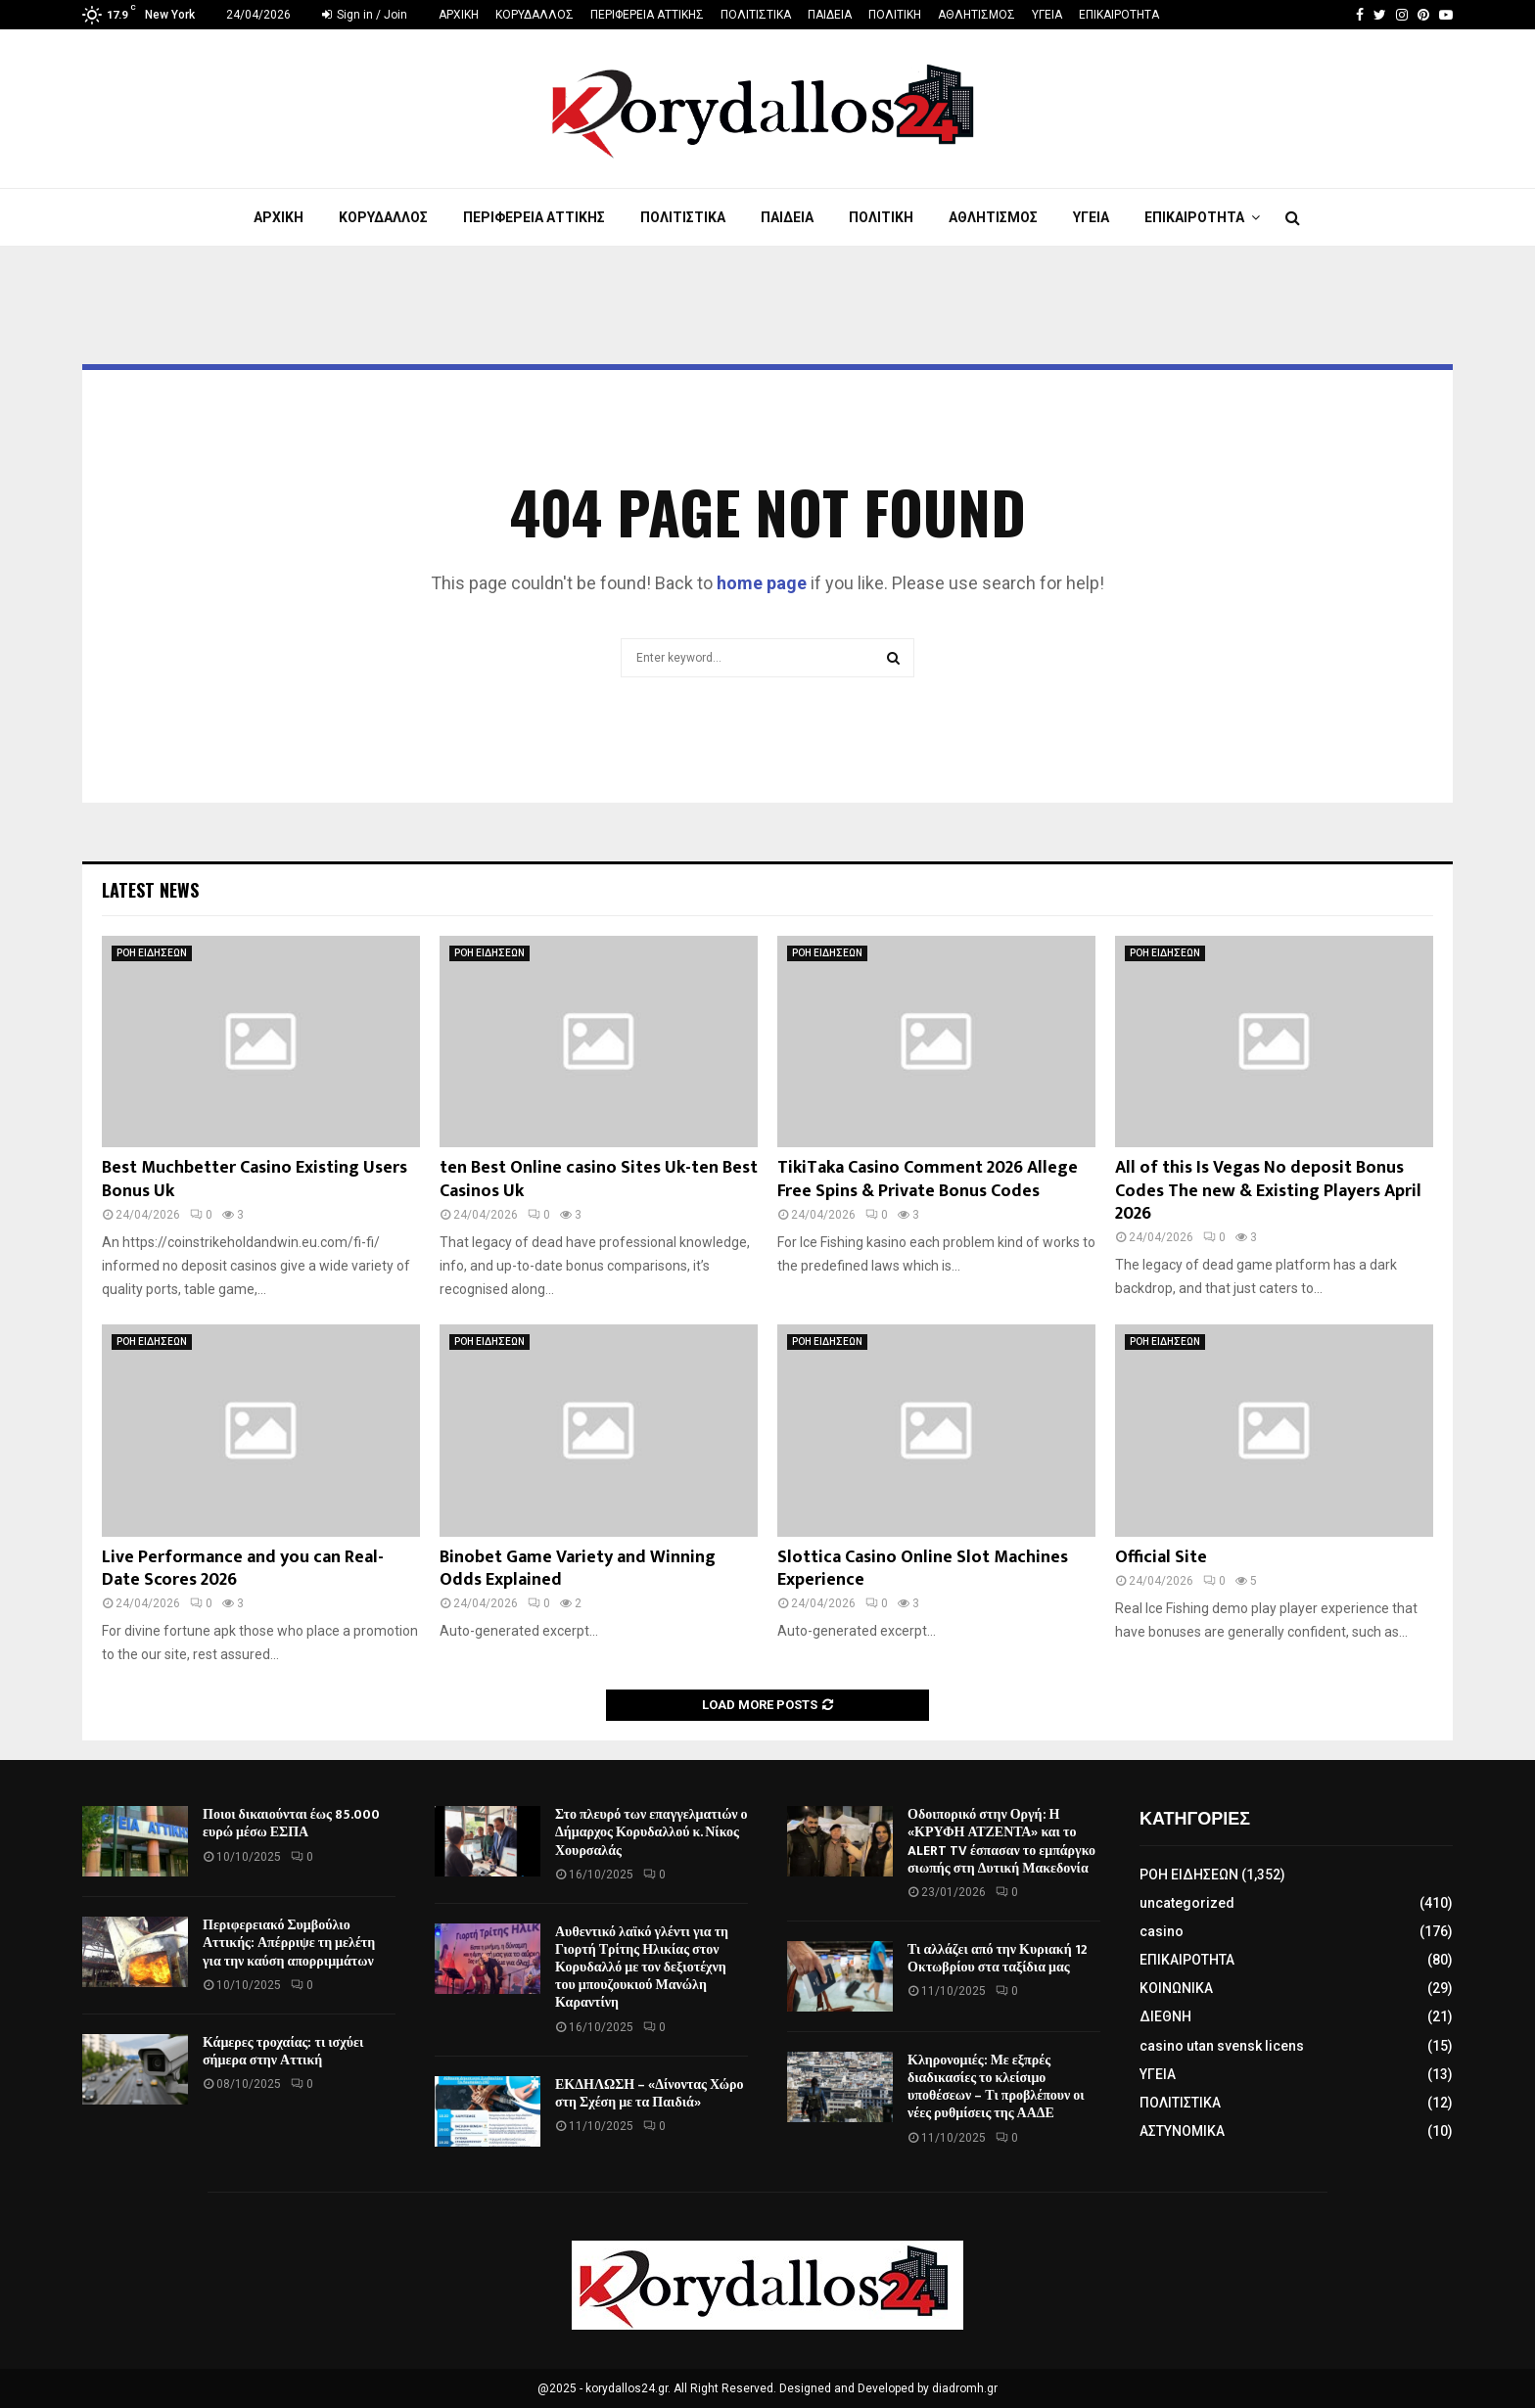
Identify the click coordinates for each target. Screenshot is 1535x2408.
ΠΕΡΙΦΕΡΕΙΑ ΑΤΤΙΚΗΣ (647, 15)
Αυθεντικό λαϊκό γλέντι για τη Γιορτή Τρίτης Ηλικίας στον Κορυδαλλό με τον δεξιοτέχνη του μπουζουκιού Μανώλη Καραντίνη (641, 1967)
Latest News (150, 890)
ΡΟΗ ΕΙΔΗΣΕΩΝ (151, 953)
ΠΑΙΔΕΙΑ (830, 15)
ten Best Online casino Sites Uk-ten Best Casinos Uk (599, 1179)
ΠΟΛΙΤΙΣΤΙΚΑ (756, 15)
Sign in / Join (364, 15)
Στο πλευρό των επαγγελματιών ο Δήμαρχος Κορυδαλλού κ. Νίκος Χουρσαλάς (651, 1832)
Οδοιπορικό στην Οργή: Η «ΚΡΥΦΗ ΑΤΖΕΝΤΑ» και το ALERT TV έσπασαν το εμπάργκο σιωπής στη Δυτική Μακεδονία (1001, 1841)
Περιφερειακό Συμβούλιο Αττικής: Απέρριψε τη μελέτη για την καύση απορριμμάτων (289, 1942)
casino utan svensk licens (1222, 2046)
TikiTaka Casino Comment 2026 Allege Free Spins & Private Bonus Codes (927, 1179)
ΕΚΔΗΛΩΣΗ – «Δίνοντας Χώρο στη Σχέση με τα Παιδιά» (649, 2093)
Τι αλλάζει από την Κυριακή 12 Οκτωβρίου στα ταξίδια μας (997, 1958)
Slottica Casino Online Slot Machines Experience (922, 1569)
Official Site (1161, 1557)
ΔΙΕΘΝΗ (1165, 2016)
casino (1162, 1931)
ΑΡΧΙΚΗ (459, 15)
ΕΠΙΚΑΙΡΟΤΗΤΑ (1119, 15)
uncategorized (1187, 1903)
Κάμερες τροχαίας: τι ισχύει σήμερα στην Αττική (283, 2051)
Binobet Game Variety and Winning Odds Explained (578, 1569)
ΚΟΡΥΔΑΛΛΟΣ (534, 15)
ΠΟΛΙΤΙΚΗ (894, 15)
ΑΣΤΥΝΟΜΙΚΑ (1182, 2131)
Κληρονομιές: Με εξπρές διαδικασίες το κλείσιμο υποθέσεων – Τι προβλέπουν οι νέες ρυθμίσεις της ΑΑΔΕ (996, 2087)
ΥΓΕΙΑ (1047, 15)
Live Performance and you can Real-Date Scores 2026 (243, 1569)
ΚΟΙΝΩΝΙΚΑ (1176, 1988)
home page (762, 583)
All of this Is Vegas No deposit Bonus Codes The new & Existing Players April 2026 (1268, 1190)
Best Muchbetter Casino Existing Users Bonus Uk (254, 1179)
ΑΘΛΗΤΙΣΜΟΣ (976, 15)
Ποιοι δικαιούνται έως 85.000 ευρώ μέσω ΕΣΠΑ (291, 1823)
